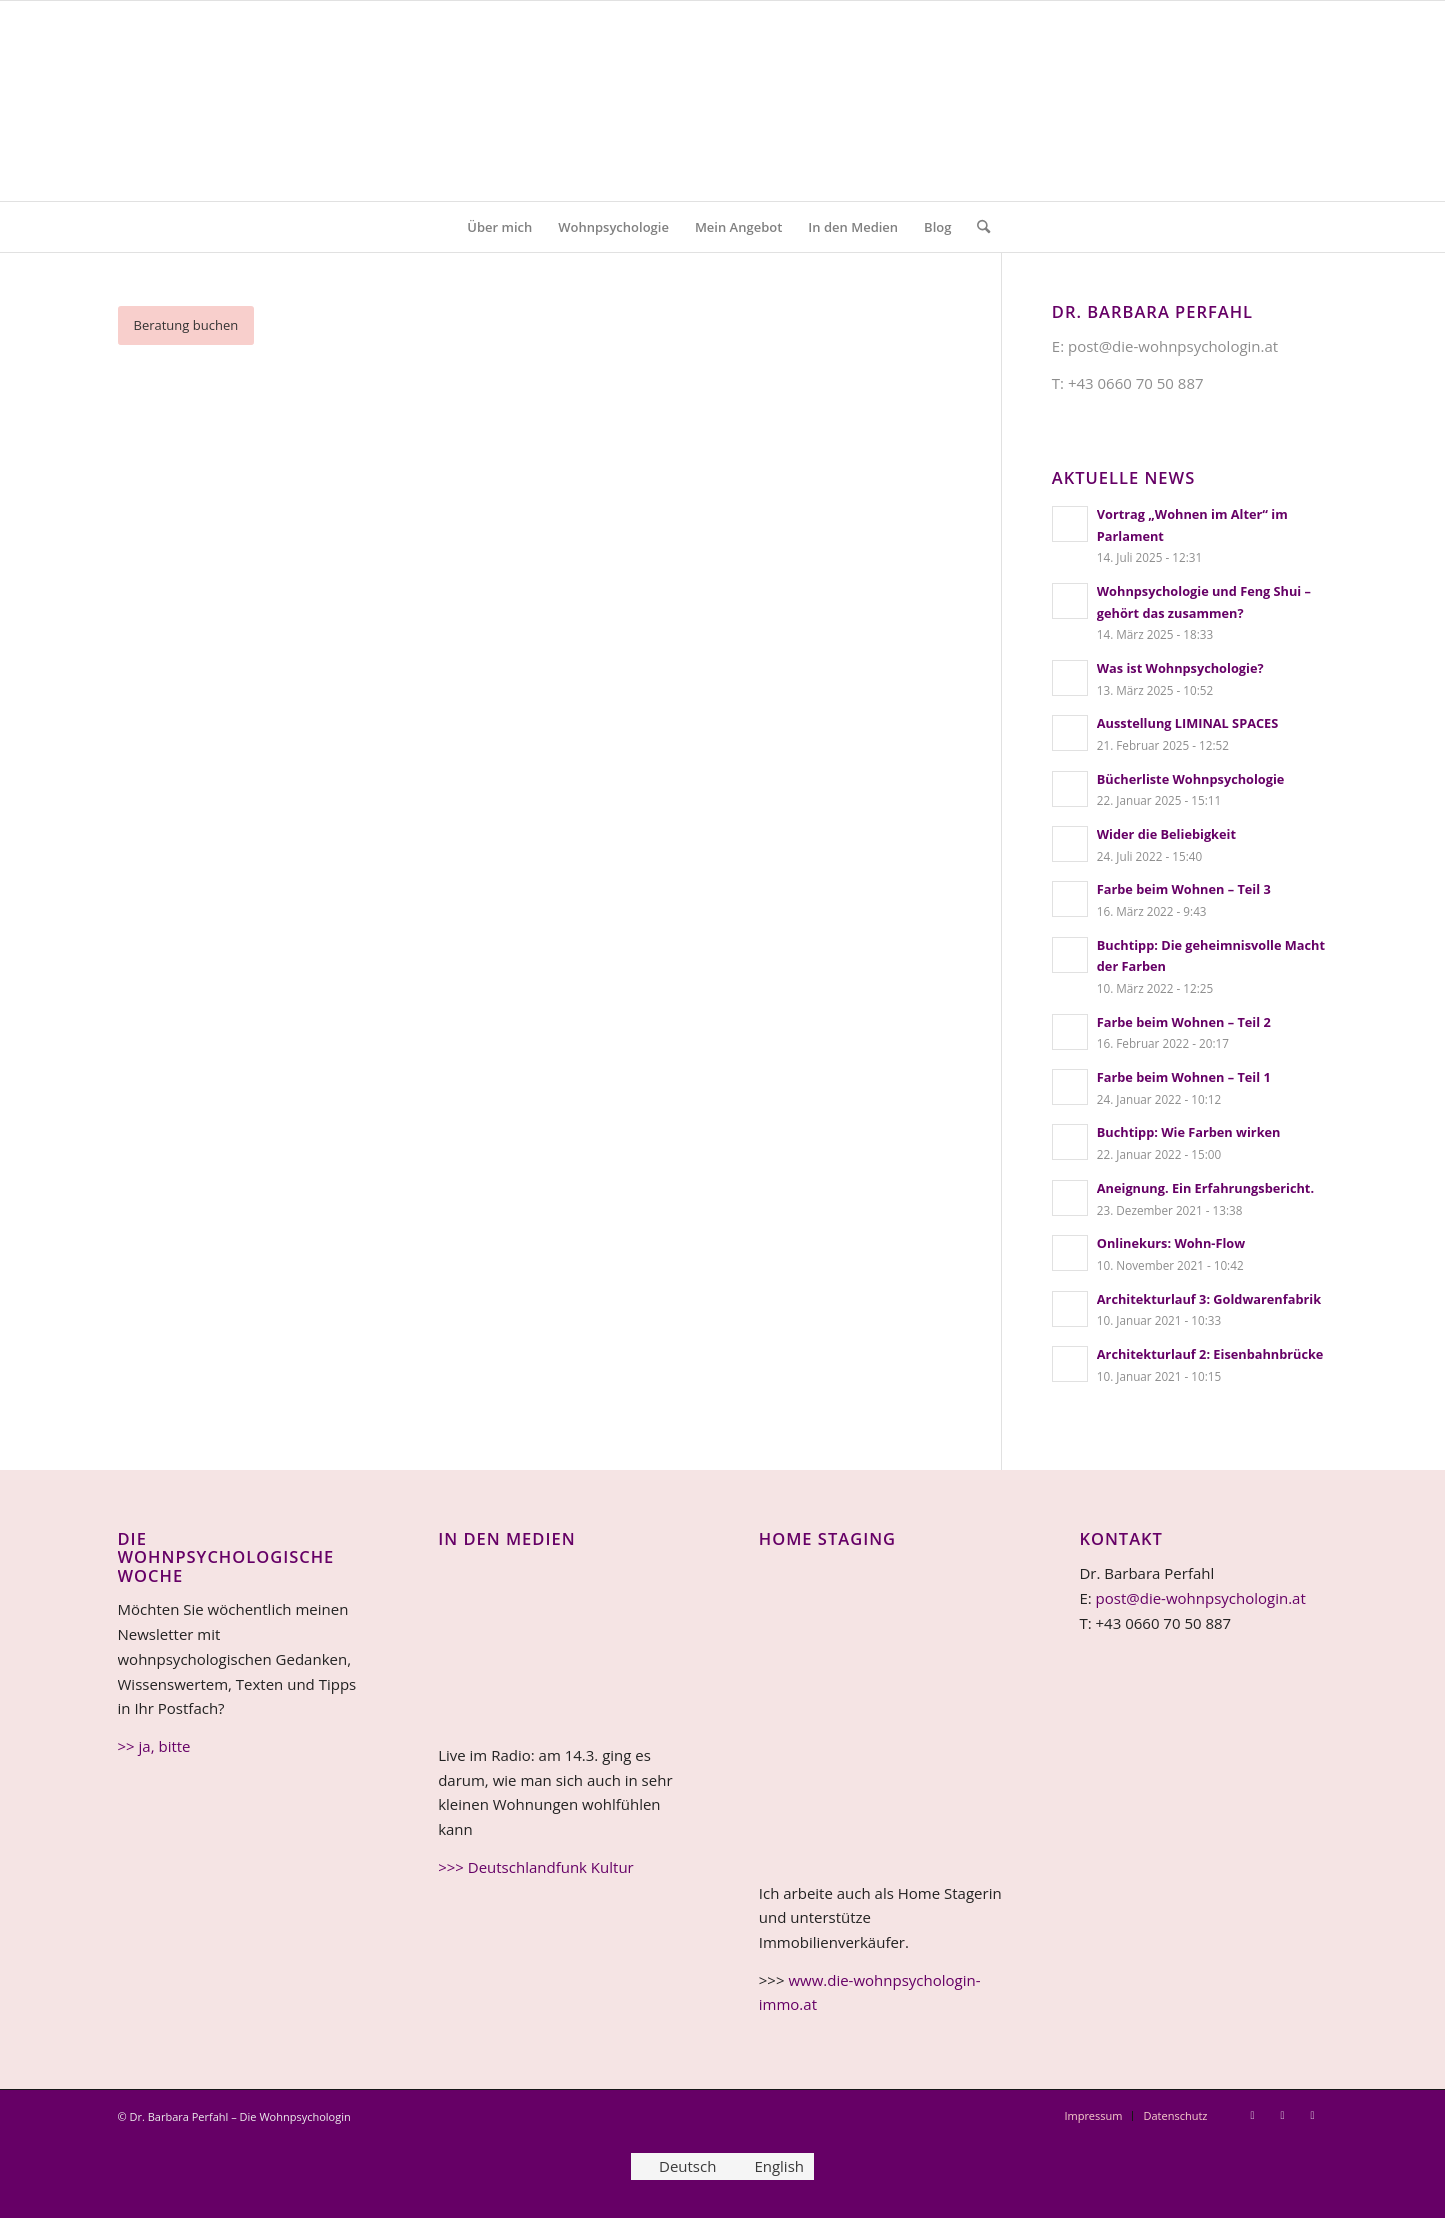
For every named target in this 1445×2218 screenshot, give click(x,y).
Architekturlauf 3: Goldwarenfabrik (1209, 1299)
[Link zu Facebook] (1313, 2115)
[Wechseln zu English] (770, 2166)
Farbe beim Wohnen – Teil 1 (1184, 1077)
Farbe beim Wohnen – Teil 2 (1184, 1022)
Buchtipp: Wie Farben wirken (1189, 1132)
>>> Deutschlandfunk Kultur (536, 1867)
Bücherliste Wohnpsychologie (1191, 779)
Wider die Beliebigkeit (1166, 834)
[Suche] (977, 227)
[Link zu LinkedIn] (1283, 2115)
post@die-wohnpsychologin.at (1201, 1598)
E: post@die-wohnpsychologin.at (1165, 346)
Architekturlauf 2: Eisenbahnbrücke (1210, 1354)
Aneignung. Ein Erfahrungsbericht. (1205, 1188)
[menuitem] (499, 227)
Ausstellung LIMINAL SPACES (1187, 723)
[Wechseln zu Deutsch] (678, 2166)
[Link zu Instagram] (1253, 2115)
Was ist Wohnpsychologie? (1180, 668)
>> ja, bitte (154, 1746)
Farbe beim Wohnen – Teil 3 (1184, 889)
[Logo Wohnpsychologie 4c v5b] (722, 101)
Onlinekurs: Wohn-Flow (1171, 1243)
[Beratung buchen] (186, 325)
